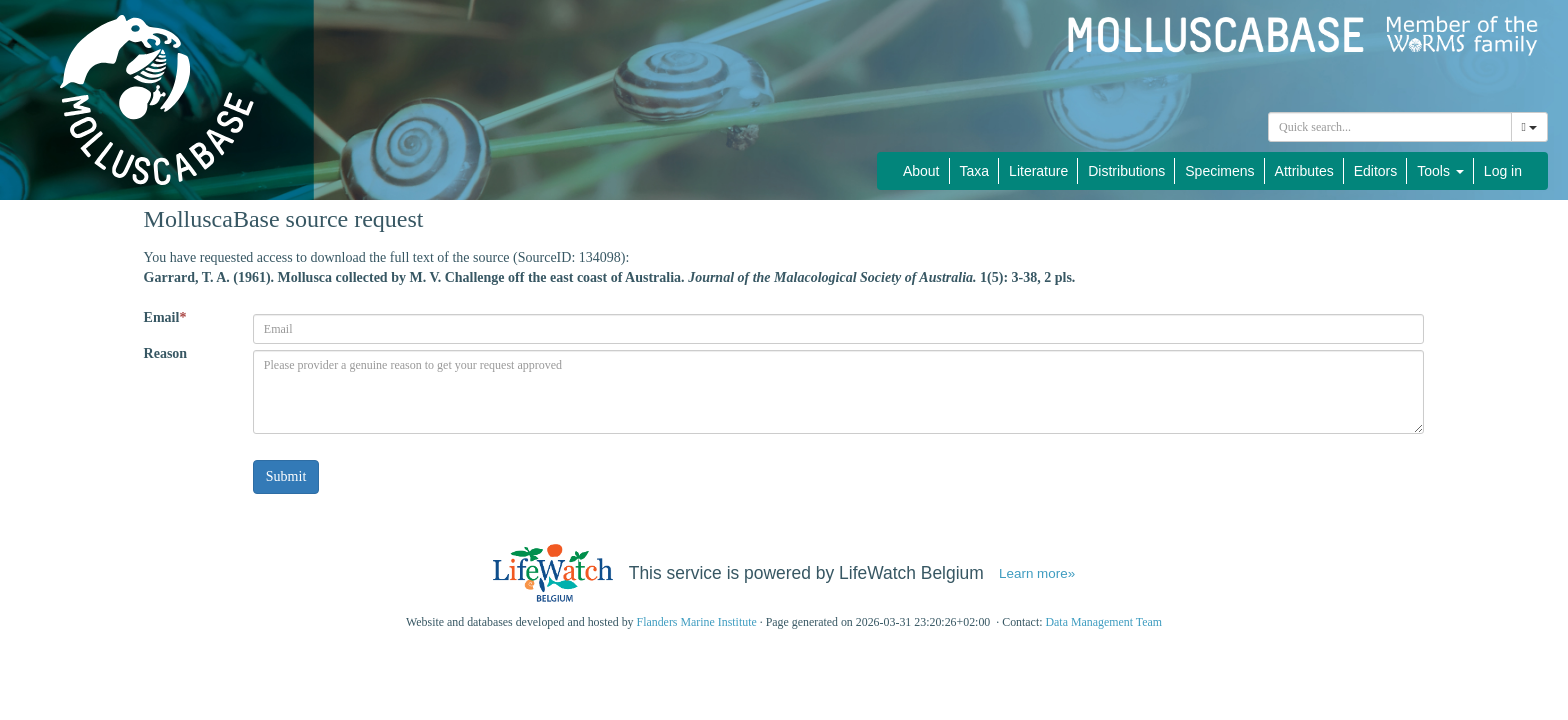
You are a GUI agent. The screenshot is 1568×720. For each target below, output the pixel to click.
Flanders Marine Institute (697, 622)
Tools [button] (1440, 171)
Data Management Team (1103, 622)
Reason (166, 353)
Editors (1376, 171)
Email (165, 317)
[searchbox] (1390, 127)
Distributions (1126, 171)
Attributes (1304, 171)
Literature (1038, 171)
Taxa (975, 171)
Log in (1503, 171)
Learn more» (1037, 573)
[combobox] (1390, 127)
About (921, 171)
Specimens (1219, 171)
